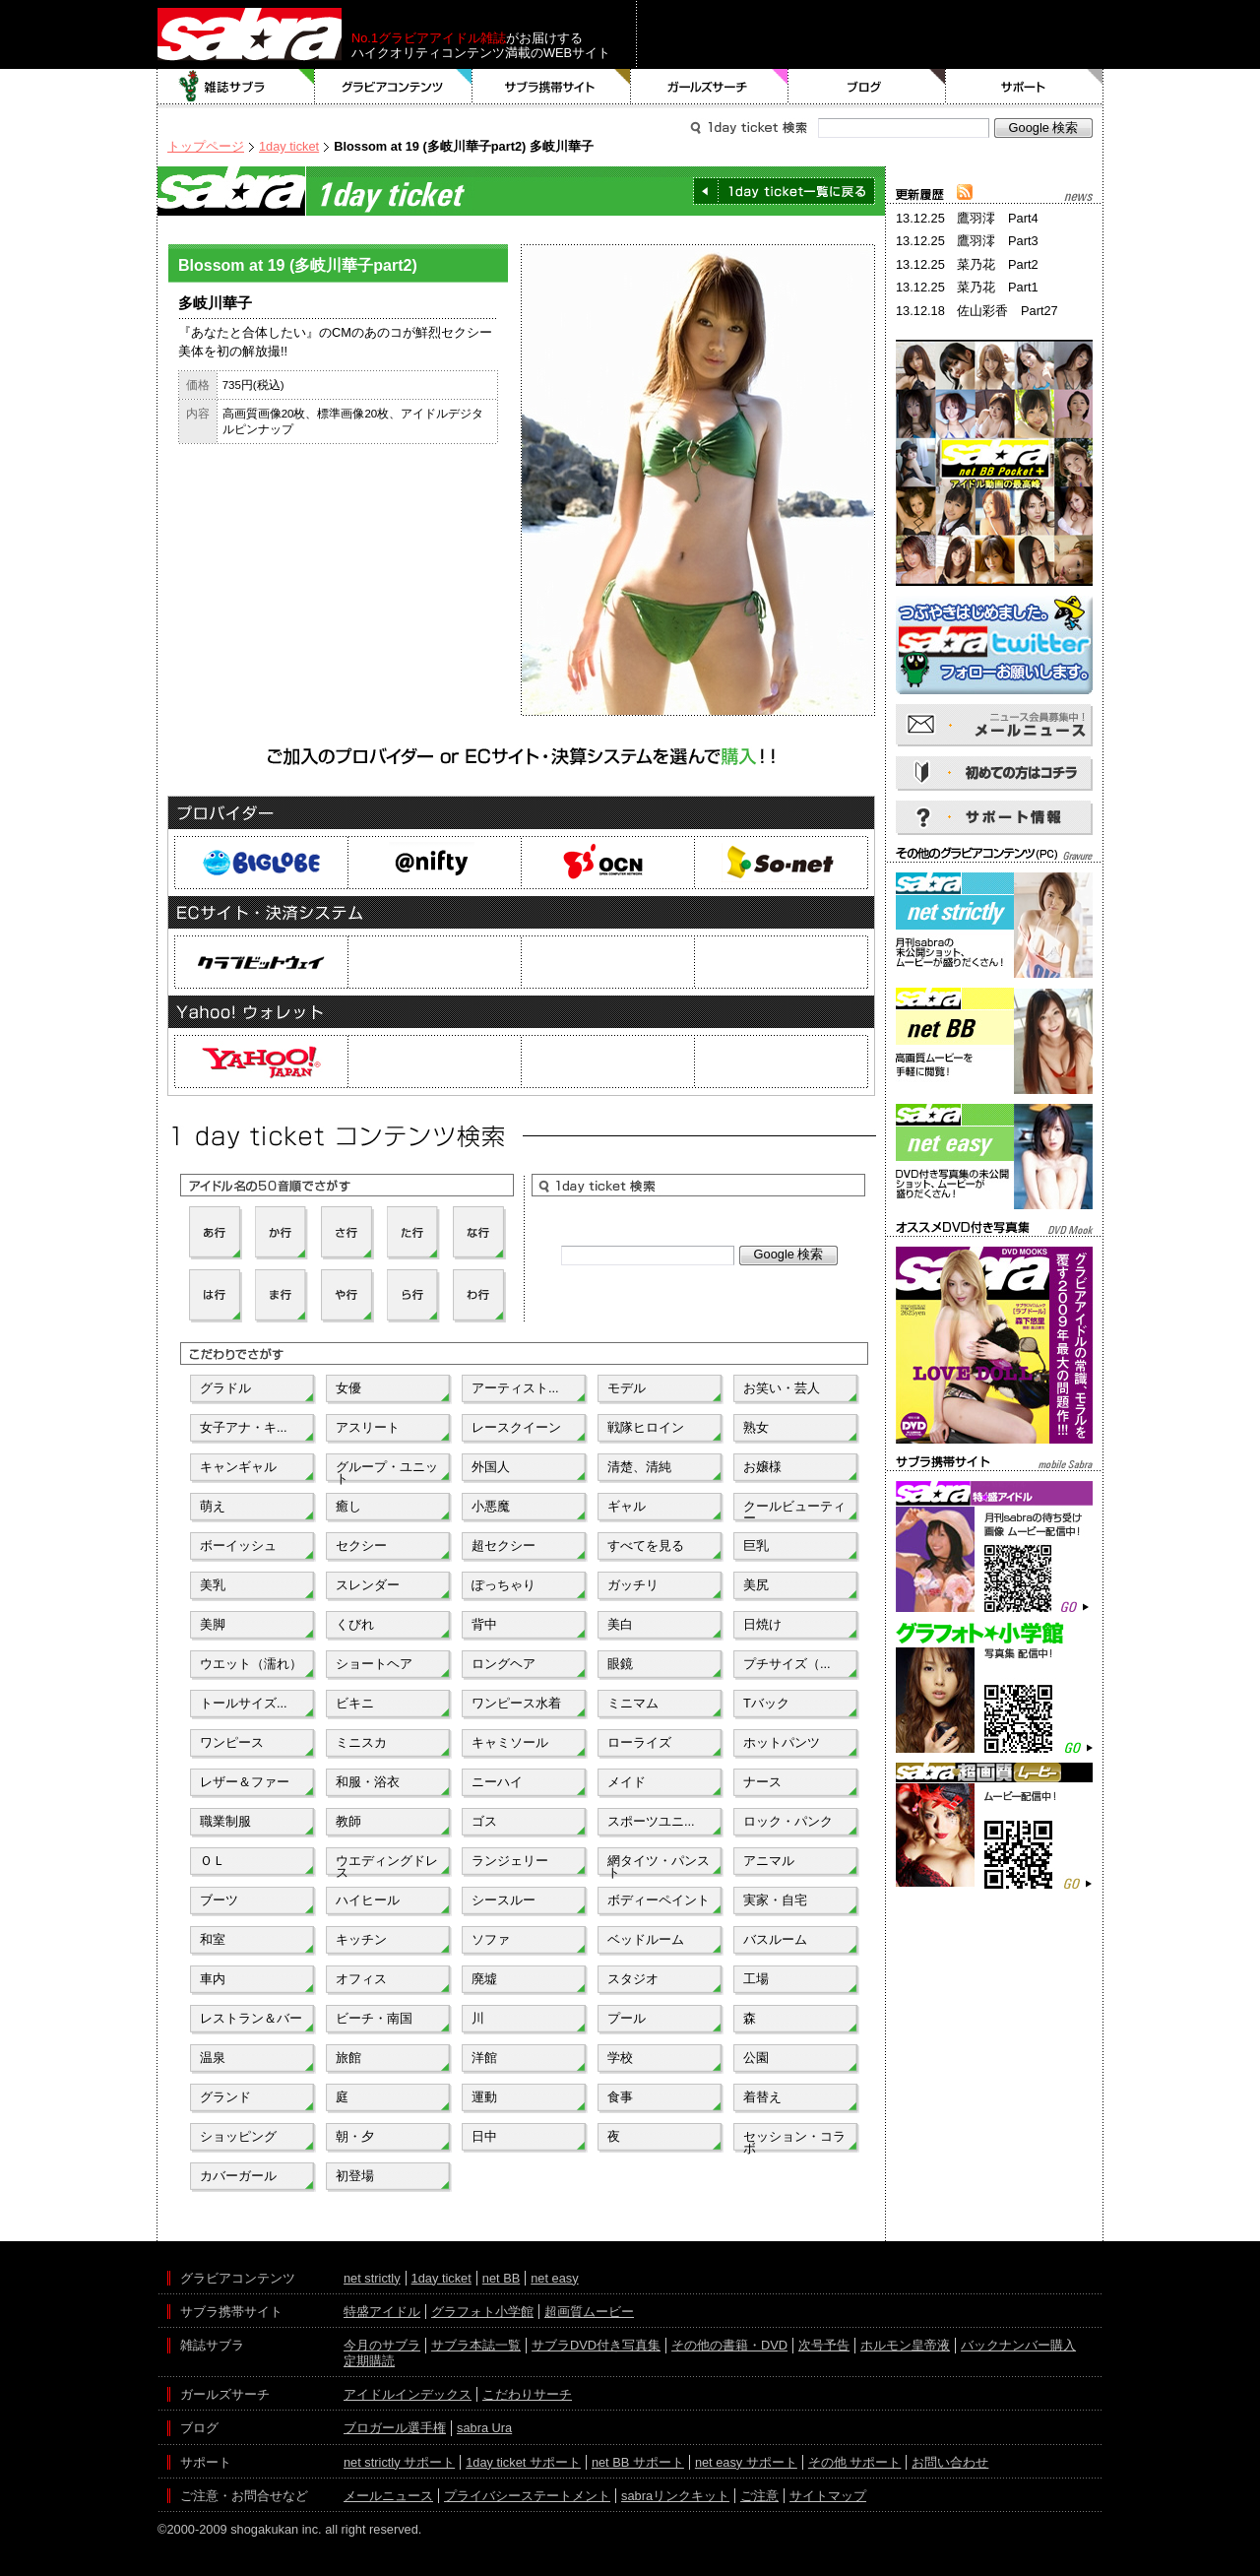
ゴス (484, 1821)
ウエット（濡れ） (251, 1663)
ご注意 (759, 2495)
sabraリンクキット (675, 2495)
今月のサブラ (382, 2345)
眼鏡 (620, 1663)
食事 (620, 2097)
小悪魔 (491, 1506)
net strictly (372, 2278)
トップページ (205, 146)
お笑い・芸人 (781, 1388)
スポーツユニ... (651, 1821)
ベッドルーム (645, 1939)
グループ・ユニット (387, 1471)
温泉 (212, 2057)
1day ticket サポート (523, 2462)
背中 (484, 1624)
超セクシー (504, 1545)
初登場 (355, 2175)
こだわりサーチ (527, 2394)
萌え (212, 1506)
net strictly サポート (399, 2462)
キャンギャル (238, 1466)
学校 (620, 2057)
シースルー (504, 1900)
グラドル (225, 1388)
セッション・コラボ (794, 2141)
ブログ (867, 86)
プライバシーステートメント (527, 2495)
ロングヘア (504, 1663)
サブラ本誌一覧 (476, 2345)
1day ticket (289, 146)
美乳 (212, 1585)
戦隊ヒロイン (645, 1427)
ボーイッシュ (238, 1545)
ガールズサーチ (709, 86)
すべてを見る (645, 1545)
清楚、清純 (639, 1466)
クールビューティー (794, 1510)
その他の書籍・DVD (729, 2345)
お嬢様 (762, 1466)
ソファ (491, 1939)
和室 (212, 1939)
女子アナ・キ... (243, 1427)
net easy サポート (746, 2462)
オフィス (361, 1978)
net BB (501, 2278)
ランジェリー (510, 1860)
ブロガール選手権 (395, 2427)
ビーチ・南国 (374, 2018)
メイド (626, 1781)
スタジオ (633, 1978)
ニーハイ (497, 1781)
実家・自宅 (775, 1900)
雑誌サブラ (236, 86)
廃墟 (484, 1978)
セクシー (361, 1545)
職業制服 (225, 1821)
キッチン (361, 1939)
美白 (620, 1624)
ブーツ (219, 1900)
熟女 (756, 1427)
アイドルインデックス (408, 2394)
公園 (756, 2057)
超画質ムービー (589, 2311)
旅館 (348, 2057)
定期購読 (369, 2360)
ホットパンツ (781, 1742)
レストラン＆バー (251, 2018)
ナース (762, 1781)
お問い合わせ (950, 2462)
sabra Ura (484, 2427)
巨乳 (756, 1545)
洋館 (484, 2057)
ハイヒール (368, 1900)
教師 (348, 1821)
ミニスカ (361, 1742)
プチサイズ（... (787, 1663)
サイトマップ (827, 2495)
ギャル (626, 1506)
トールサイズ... (243, 1703)
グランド (225, 2097)
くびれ (355, 1624)
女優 (348, 1388)
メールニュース (388, 2495)
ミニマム (633, 1703)
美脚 (212, 1624)
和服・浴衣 (368, 1781)
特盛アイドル (382, 2311)
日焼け (762, 1624)
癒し (348, 1506)
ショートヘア (374, 1663)
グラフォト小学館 (482, 2311)
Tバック (766, 1703)
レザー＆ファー (244, 1781)
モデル (626, 1388)
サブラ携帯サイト (551, 86)
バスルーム (775, 1939)
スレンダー (368, 1585)
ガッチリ (633, 1585)
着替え (762, 2097)
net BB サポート (638, 2462)
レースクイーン (516, 1427)
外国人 (491, 1466)
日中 (484, 2136)
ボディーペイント (658, 1900)
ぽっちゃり (504, 1585)
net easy (554, 2278)
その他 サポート (855, 2462)
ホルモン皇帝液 (905, 2345)
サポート (1024, 86)
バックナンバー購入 (1018, 2345)
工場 (756, 1978)
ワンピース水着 (516, 1703)
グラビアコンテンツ (393, 86)
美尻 (756, 1585)
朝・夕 (355, 2136)
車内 (212, 1978)
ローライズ (639, 1742)
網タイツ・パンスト (658, 1865)
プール (626, 2018)
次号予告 (824, 2345)
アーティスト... (515, 1388)
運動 (484, 2097)
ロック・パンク (788, 1821)
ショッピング (238, 2136)
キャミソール (510, 1742)
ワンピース (232, 1742)
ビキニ (355, 1703)
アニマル (768, 1860)
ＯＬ (212, 1860)
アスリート (368, 1427)
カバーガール (238, 2175)
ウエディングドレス (387, 1865)
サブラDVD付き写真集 (596, 2345)
